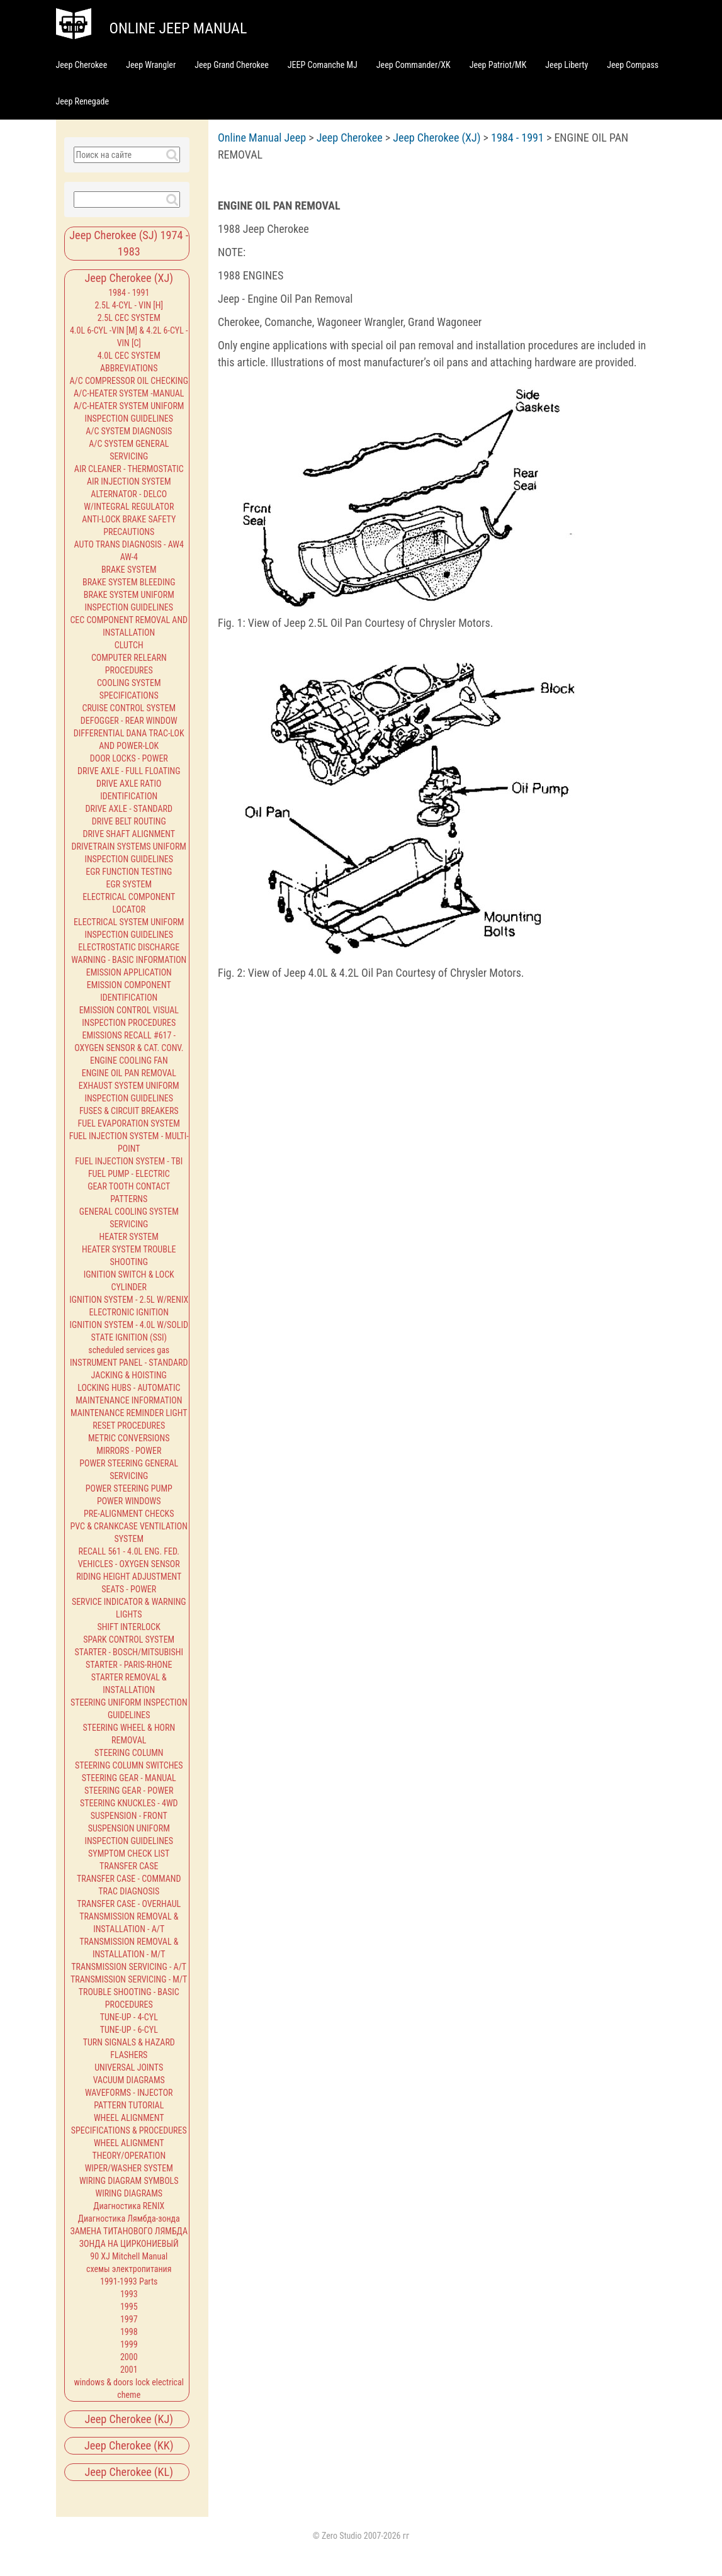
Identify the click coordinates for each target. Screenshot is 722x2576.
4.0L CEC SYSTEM (129, 356)
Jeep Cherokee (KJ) (128, 2419)
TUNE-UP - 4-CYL (129, 2017)
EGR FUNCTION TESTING (129, 872)
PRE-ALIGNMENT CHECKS (129, 1514)
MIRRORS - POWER (128, 1451)
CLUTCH (129, 645)
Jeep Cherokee (82, 65)
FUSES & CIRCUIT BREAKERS (129, 1111)
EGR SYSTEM (129, 884)
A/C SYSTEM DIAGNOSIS (129, 431)
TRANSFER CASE (128, 1866)
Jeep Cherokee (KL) (129, 2471)
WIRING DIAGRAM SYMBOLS (129, 2181)
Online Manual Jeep (262, 137)
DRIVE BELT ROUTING (129, 821)
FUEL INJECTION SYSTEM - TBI (129, 1161)
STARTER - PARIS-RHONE (129, 1665)
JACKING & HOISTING (129, 1375)
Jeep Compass (632, 65)
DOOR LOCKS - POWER (129, 758)
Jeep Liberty (566, 65)
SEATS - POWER (128, 1589)
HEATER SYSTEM (129, 1237)
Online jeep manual (178, 28)
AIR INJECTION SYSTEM (129, 481)
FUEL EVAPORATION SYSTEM (129, 1123)
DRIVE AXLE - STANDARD (129, 809)
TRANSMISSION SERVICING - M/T (129, 1979)
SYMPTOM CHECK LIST (128, 1853)
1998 (129, 2332)
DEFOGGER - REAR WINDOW (129, 721)
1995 (129, 2307)
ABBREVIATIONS (129, 368)
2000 (129, 2357)
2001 (129, 2370)
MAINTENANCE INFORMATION (129, 1400)
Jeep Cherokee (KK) (129, 2445)
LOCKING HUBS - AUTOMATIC (128, 1388)
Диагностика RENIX (128, 2206)
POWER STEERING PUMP (129, 1488)
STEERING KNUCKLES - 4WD (129, 1803)
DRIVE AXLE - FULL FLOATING (129, 771)
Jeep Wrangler (151, 65)
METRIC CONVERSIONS (128, 1438)
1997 (129, 2319)
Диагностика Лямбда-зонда (129, 2218)
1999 (129, 2344)
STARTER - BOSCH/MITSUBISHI (129, 1652)
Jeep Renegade (82, 101)
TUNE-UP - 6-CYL (129, 2030)
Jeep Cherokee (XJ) (128, 277)
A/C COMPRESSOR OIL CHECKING (129, 381)
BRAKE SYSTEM (129, 570)
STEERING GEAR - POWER (128, 1791)
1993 (129, 2294)
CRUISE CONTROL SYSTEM (129, 708)
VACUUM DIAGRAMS (129, 2080)
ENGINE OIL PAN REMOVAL (129, 1073)
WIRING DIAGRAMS (129, 2193)
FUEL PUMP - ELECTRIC (129, 1174)
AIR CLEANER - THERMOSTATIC (129, 469)
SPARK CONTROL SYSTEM (128, 1639)
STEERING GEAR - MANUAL (129, 1778)
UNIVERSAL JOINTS (128, 2067)
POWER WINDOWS (129, 1501)
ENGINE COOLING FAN (129, 1060)
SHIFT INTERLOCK (129, 1627)
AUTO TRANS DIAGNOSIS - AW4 (129, 544)
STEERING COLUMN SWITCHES (129, 1765)
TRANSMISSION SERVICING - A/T (128, 1967)
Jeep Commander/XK (413, 65)
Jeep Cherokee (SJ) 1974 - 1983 (128, 243)
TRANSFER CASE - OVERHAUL (129, 1904)
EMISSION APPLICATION (129, 972)
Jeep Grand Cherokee (232, 65)
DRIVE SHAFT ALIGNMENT (128, 834)
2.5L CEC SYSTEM (129, 318)
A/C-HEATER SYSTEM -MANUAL (129, 393)
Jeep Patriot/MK (498, 65)
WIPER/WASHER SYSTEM (129, 2168)
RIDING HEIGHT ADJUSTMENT (128, 1577)
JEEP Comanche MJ (323, 65)
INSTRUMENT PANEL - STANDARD (129, 1363)
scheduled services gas (128, 1350)
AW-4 (129, 557)
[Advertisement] (447, 1015)
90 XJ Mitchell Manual (128, 2256)
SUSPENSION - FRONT (129, 1816)
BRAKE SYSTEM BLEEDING (128, 582)
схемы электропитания (128, 2269)
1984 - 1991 (128, 293)
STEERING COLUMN (128, 1753)
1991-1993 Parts (129, 2281)
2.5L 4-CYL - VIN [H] (128, 305)
